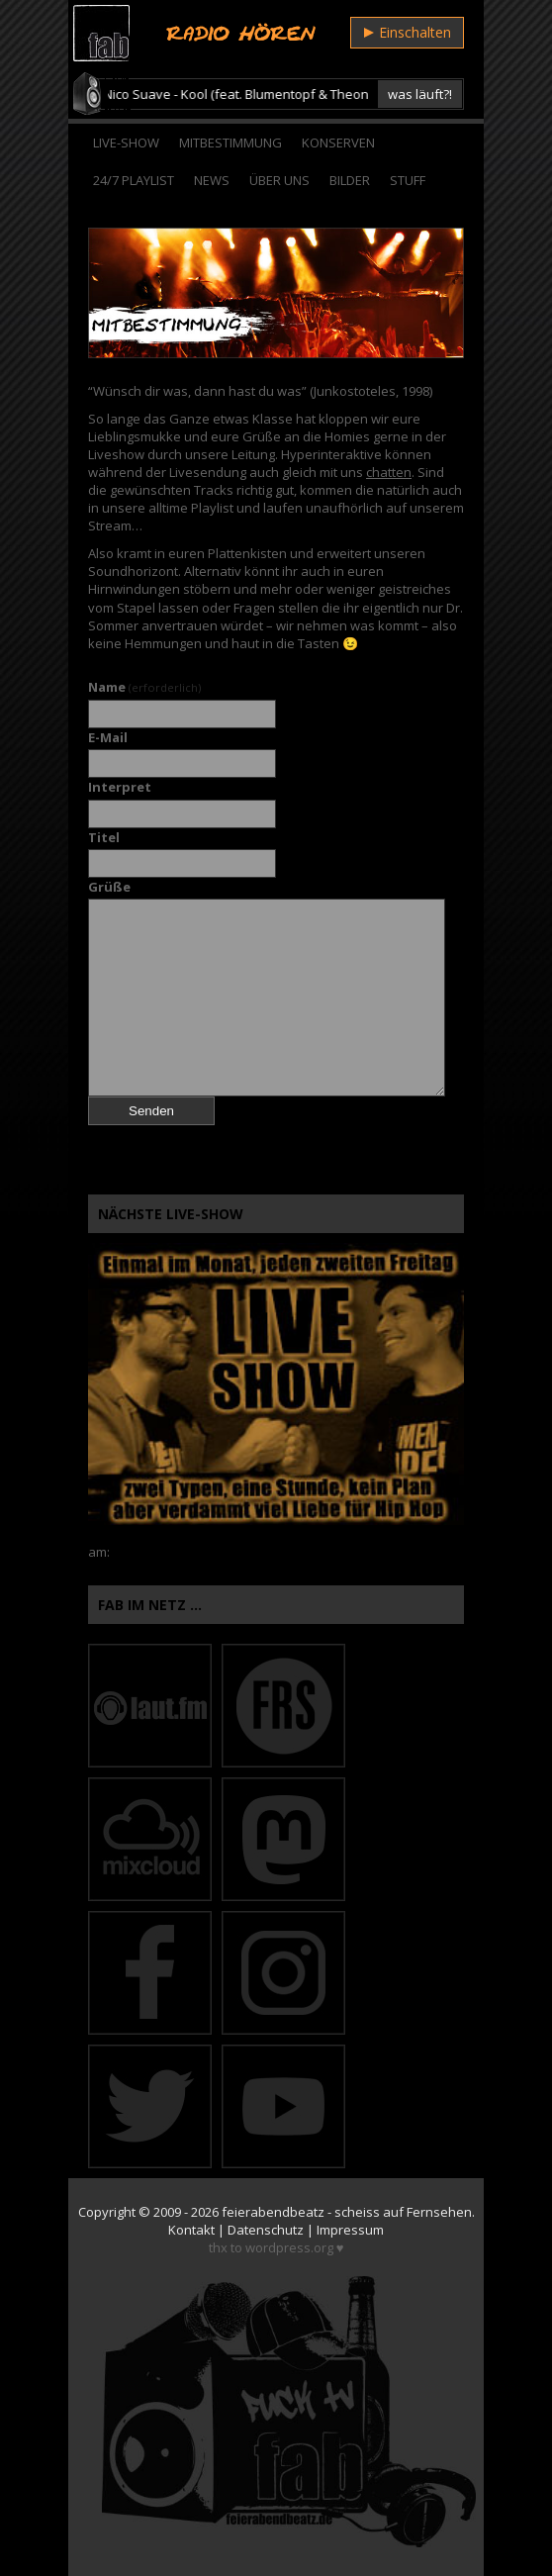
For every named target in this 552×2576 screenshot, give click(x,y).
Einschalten (407, 32)
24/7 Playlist (133, 180)
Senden (151, 1110)
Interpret (119, 787)
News (212, 180)
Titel (104, 837)
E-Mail (108, 737)
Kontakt (191, 2230)
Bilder (349, 180)
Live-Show (126, 142)
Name (144, 687)
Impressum (350, 2230)
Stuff (407, 180)
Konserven (338, 142)
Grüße (109, 887)
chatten (389, 472)
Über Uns (279, 180)
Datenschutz (266, 2230)
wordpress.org (289, 2247)
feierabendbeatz (273, 2212)
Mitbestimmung (230, 142)
